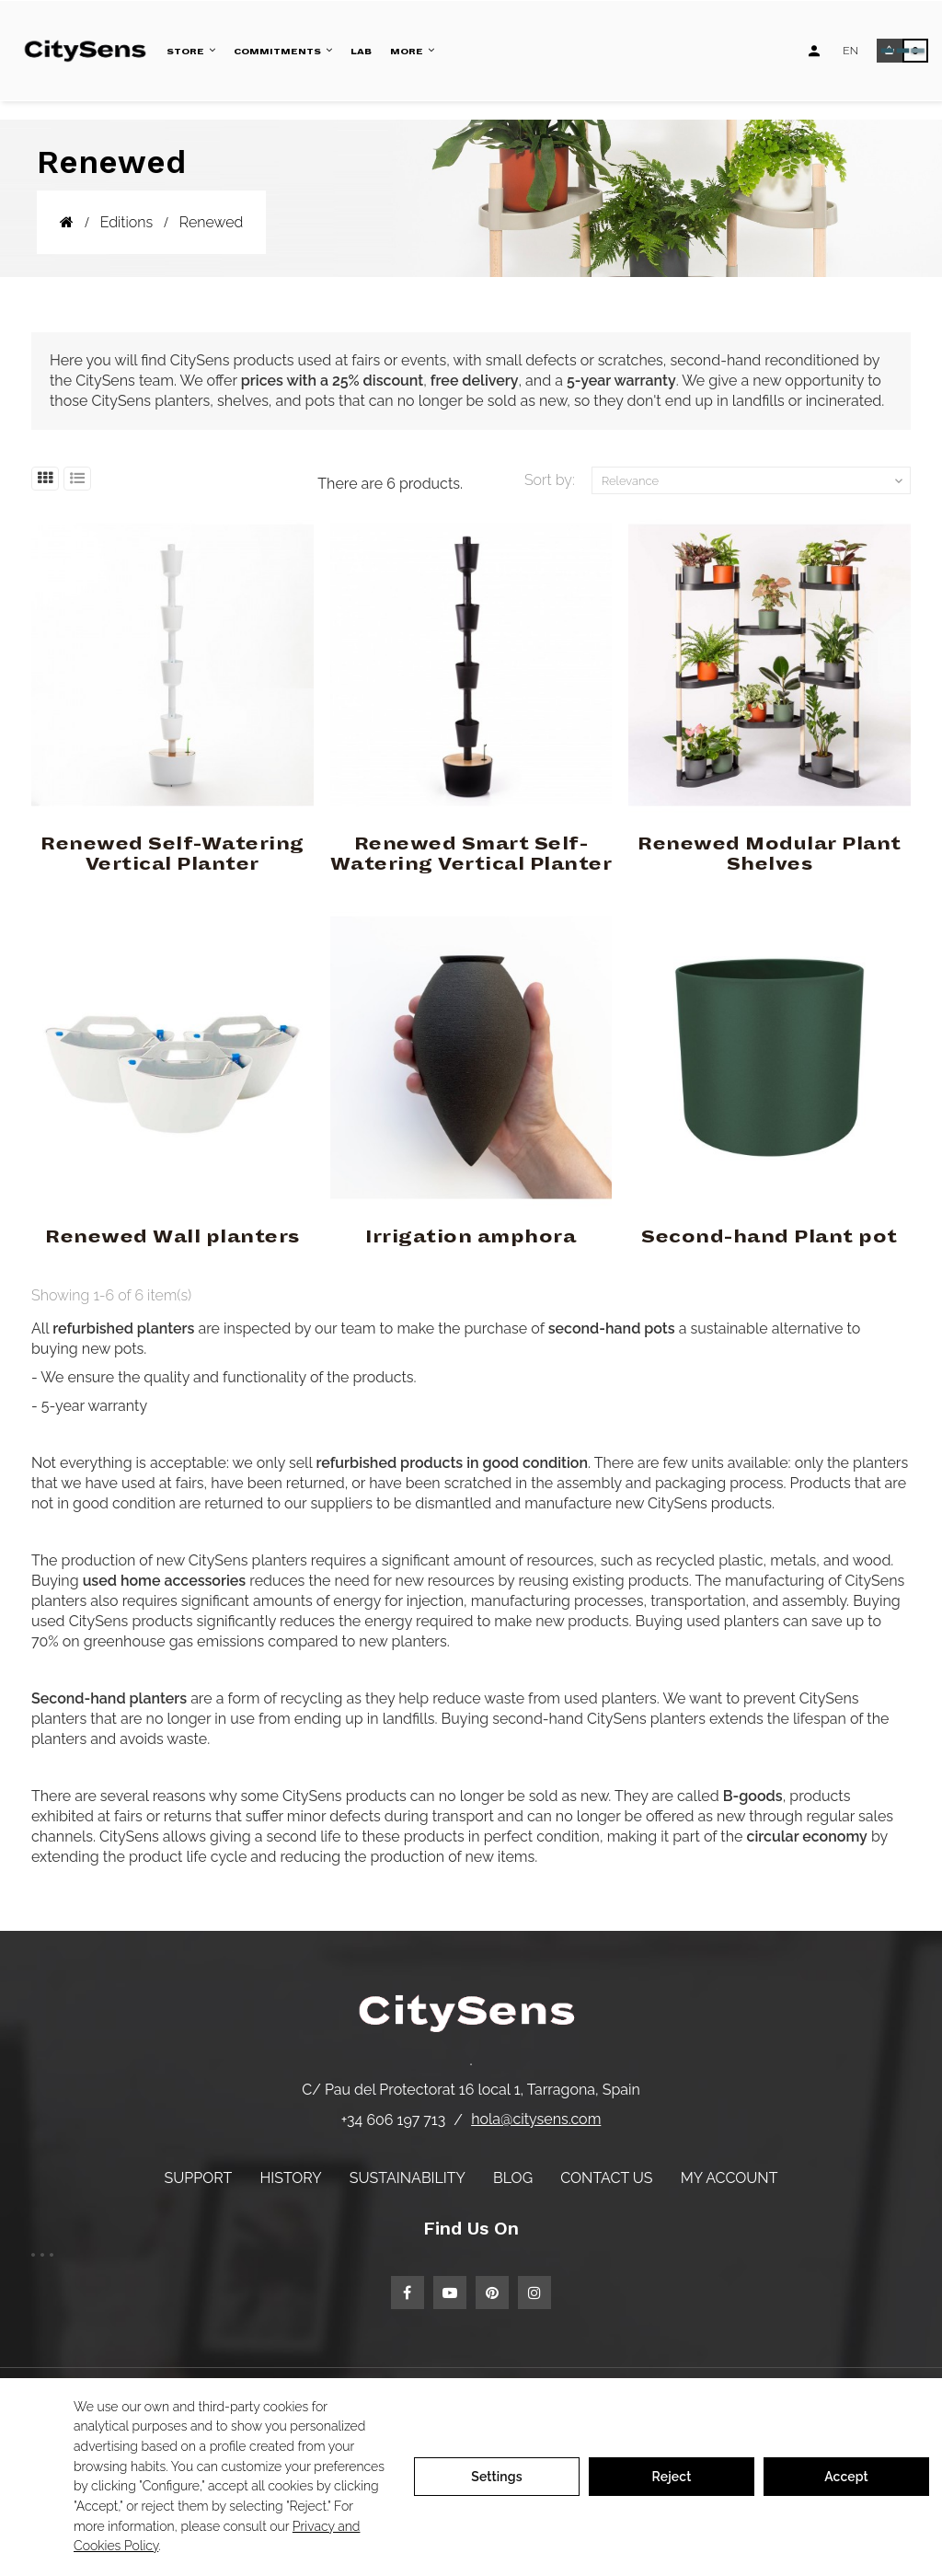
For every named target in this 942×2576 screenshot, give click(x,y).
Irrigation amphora (470, 1237)
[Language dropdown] (850, 50)
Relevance (754, 481)
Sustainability (407, 2178)
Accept (846, 2476)
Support (199, 2178)
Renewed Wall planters (172, 1237)
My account (729, 2178)
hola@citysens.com (536, 2119)
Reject (672, 2476)
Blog (513, 2178)
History (290, 2178)
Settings (497, 2476)
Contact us (606, 2178)
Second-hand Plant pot (769, 1237)
